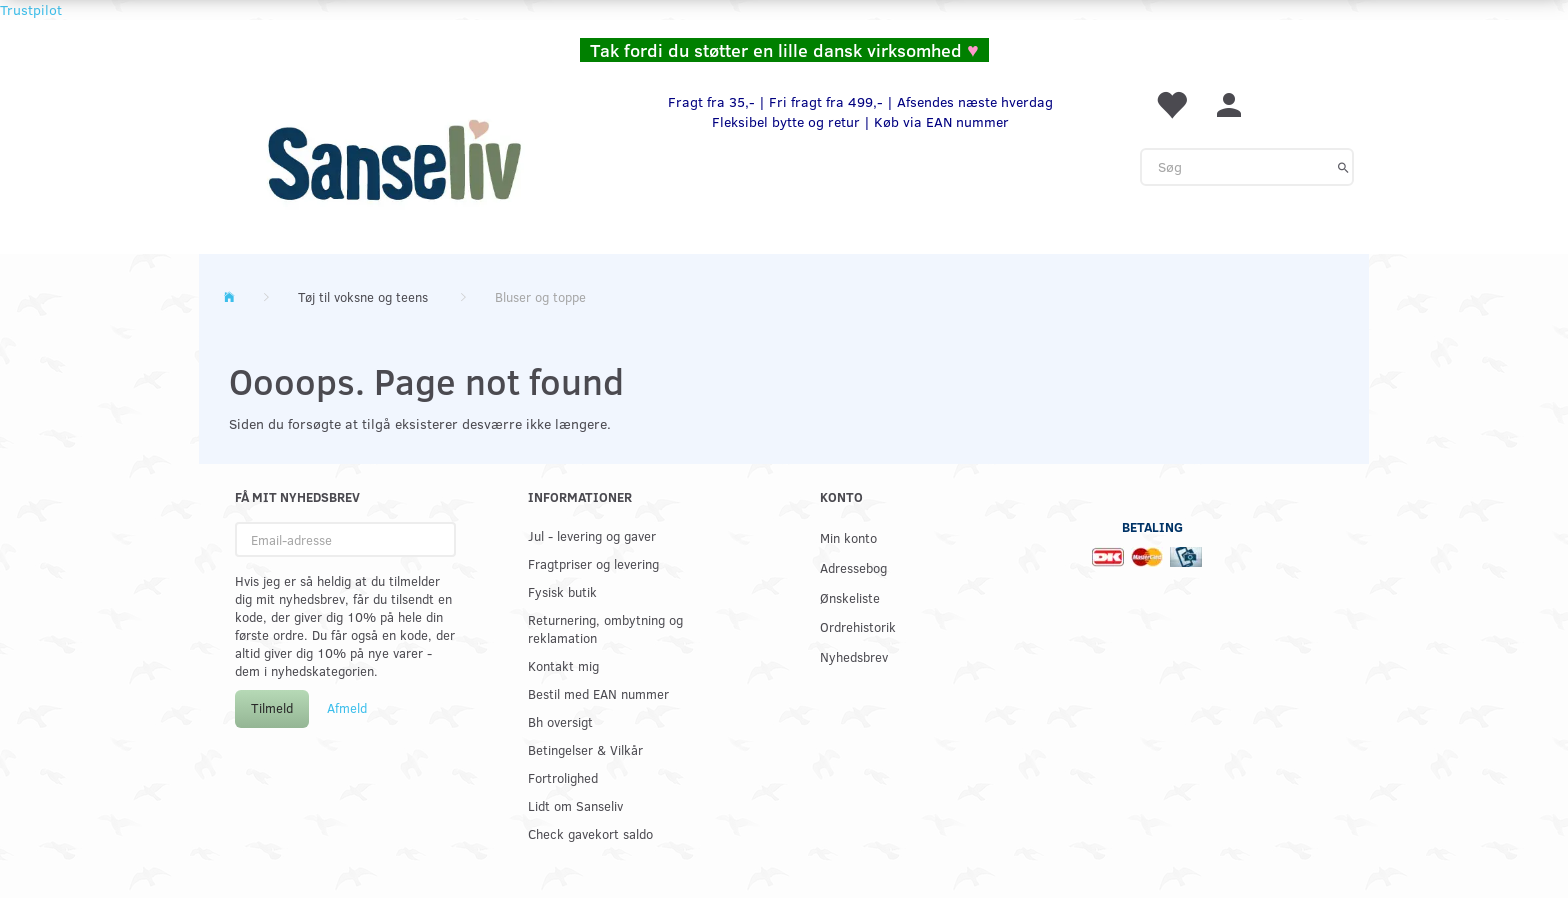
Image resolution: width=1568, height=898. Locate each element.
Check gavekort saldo (590, 833)
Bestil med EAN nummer (598, 693)
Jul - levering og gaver (592, 535)
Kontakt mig (563, 665)
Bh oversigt (560, 721)
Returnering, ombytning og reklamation (605, 628)
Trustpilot (31, 9)
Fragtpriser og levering (593, 563)
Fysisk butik (562, 591)
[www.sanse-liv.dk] (394, 160)
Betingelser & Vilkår (585, 749)
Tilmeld (272, 708)
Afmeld (347, 708)
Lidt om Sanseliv (575, 805)
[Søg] (1343, 167)
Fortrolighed (563, 777)
